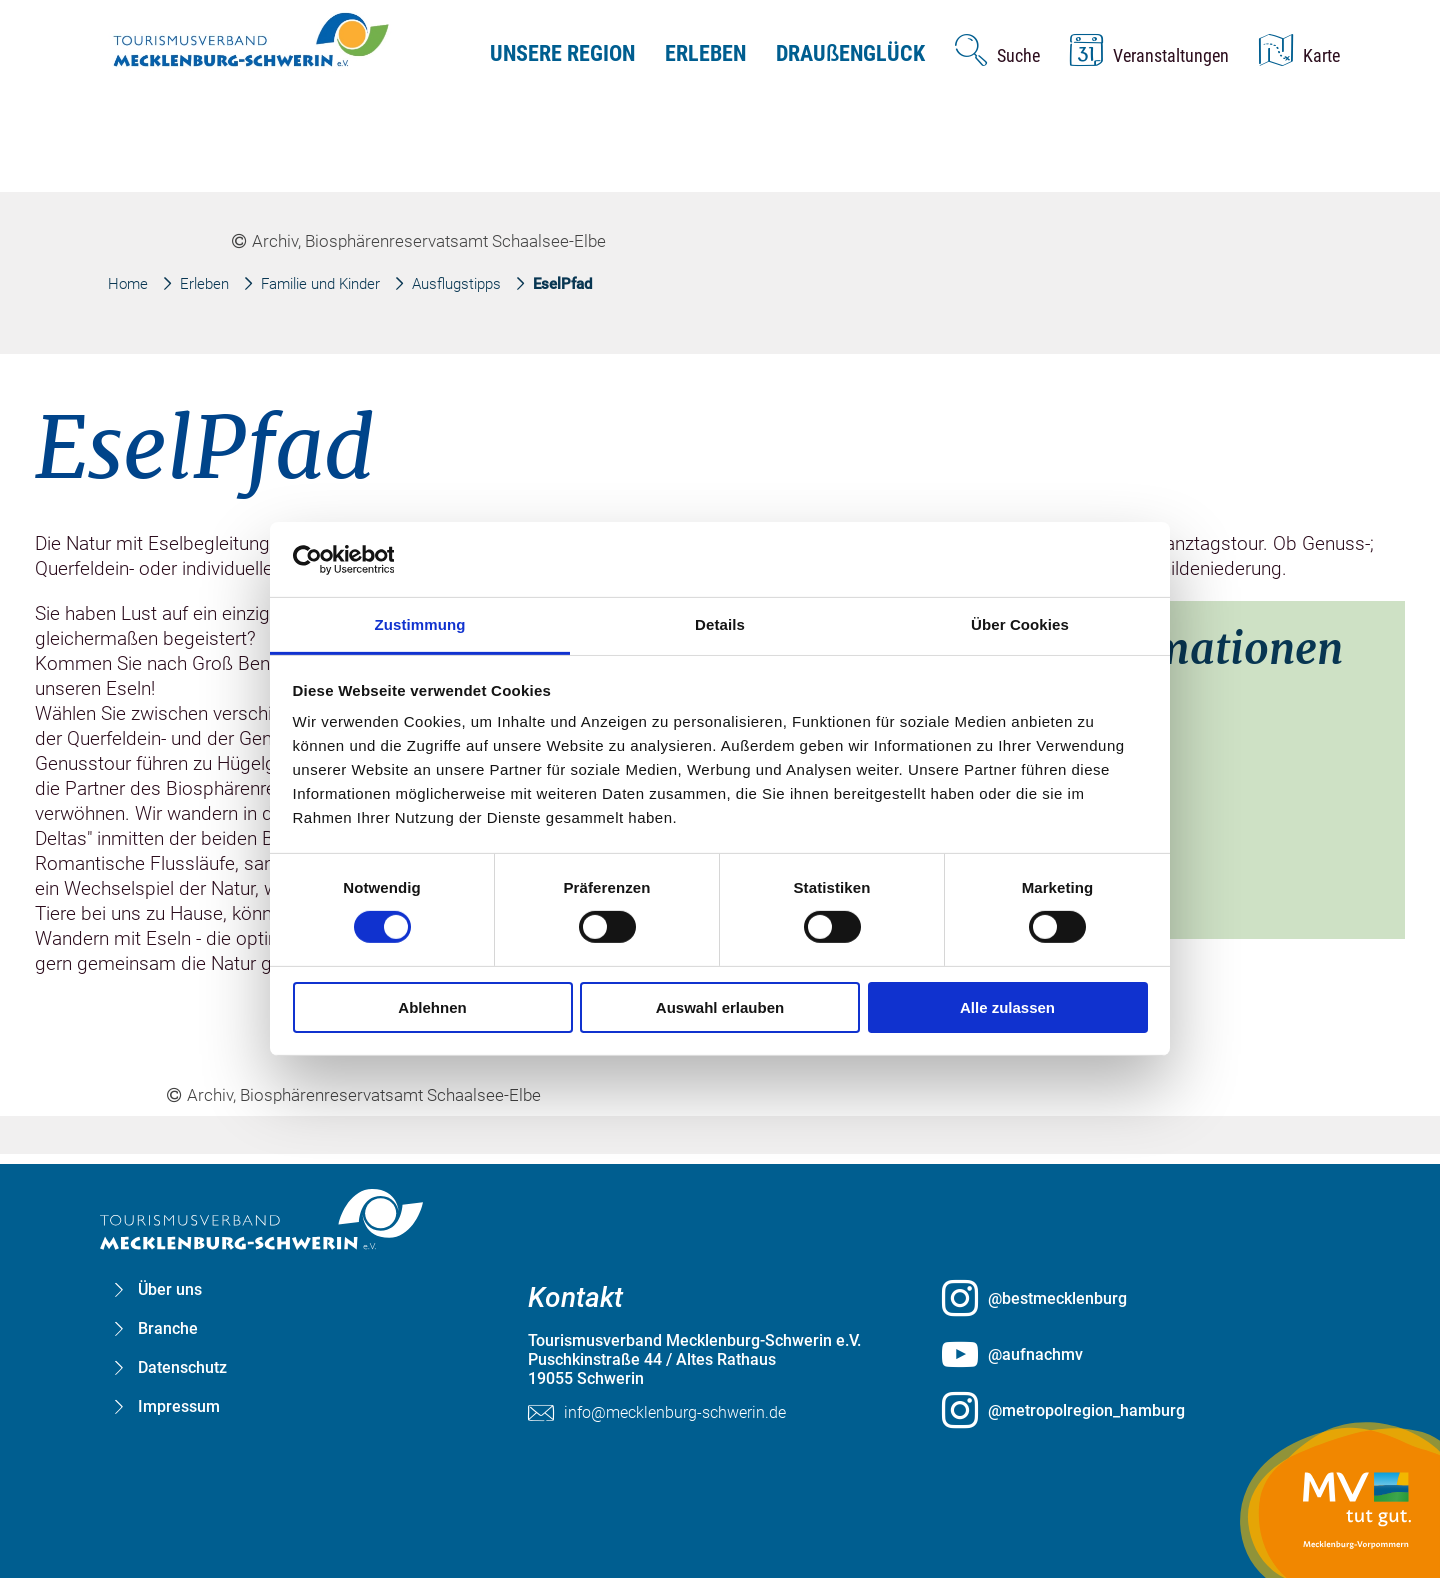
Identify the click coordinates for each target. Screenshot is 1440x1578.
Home (128, 284)
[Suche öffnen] (997, 50)
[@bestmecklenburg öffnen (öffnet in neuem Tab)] (1133, 1298)
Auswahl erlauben (720, 1007)
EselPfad (562, 284)
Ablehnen (432, 1007)
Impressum (179, 1406)
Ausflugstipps (456, 284)
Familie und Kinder (320, 284)
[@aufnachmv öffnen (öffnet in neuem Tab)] (1133, 1354)
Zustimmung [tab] (420, 624)
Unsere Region (562, 53)
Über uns (170, 1289)
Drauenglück (850, 53)
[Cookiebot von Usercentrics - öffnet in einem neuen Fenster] (380, 559)
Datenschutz (182, 1367)
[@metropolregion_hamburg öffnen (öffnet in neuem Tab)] (1133, 1410)
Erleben (705, 53)
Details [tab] (720, 624)
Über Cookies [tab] (1020, 624)
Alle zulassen (1007, 1007)
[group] (720, 754)
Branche (168, 1328)
